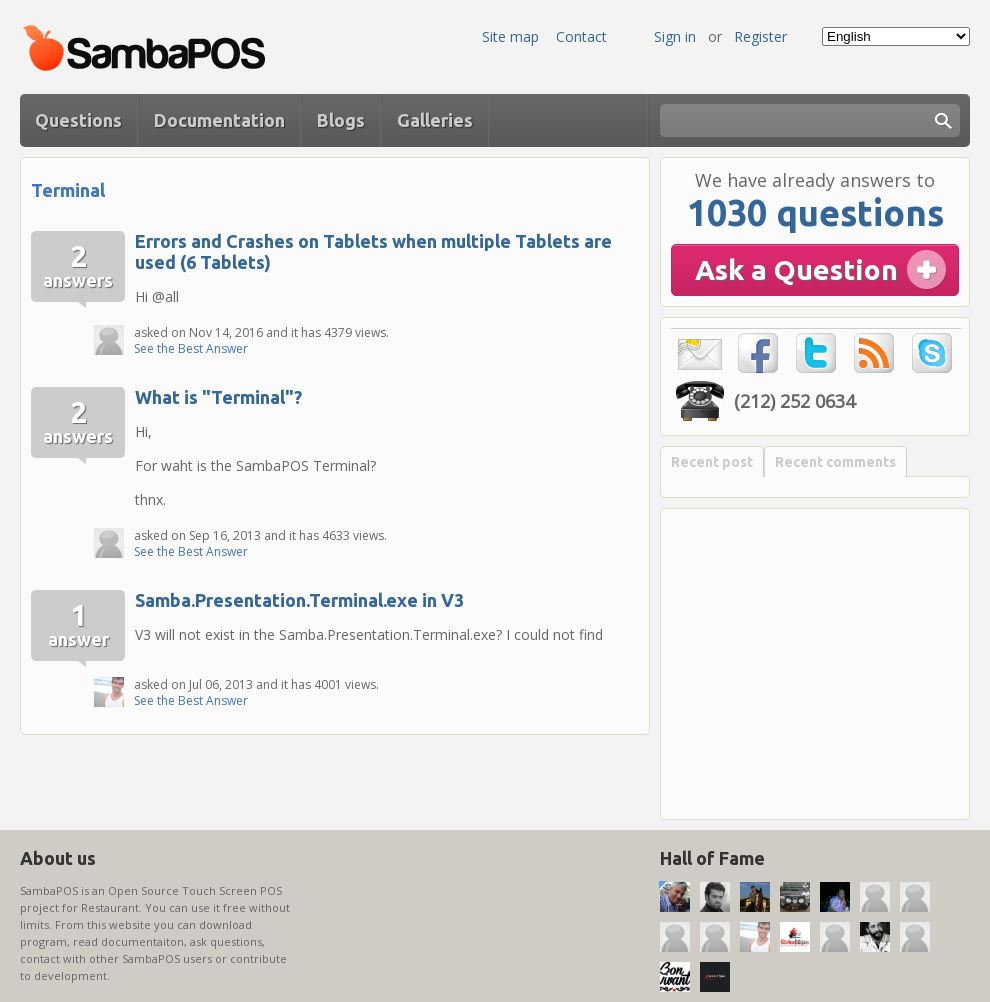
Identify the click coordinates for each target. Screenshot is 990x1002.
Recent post (712, 462)
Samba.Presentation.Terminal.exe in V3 (299, 600)
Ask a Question (796, 269)
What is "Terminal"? (218, 397)
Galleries (435, 120)
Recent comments (835, 462)
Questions (78, 120)
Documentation (219, 120)
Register (760, 36)
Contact (581, 36)
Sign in (675, 36)
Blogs (341, 120)
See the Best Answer (191, 348)
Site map (510, 36)
